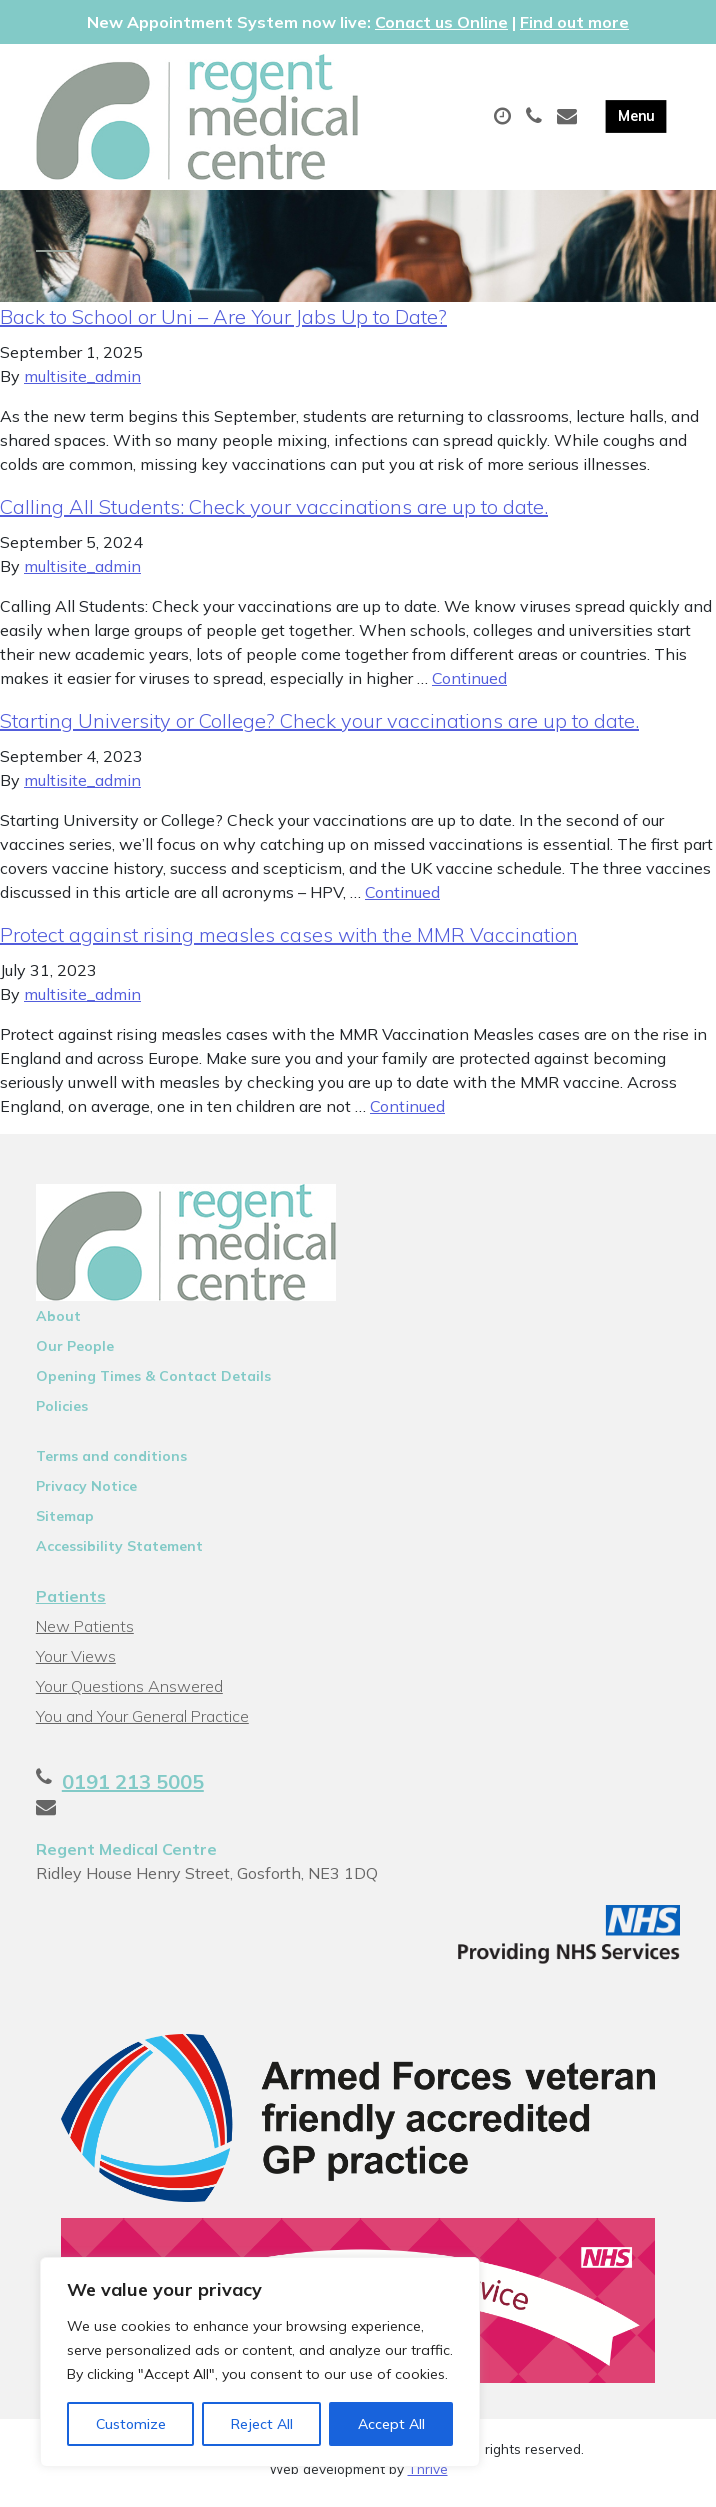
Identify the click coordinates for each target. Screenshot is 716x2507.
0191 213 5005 (133, 1789)
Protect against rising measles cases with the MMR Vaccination (289, 942)
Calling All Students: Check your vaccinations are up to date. (274, 514)
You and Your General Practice (142, 1724)
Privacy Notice (86, 1494)
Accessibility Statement (119, 1554)
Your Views (76, 1664)
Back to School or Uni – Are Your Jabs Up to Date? (223, 324)
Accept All (391, 2424)
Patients (71, 1604)
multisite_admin (82, 384)
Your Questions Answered (129, 1694)
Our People (75, 1354)
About (58, 1324)
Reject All (262, 2424)
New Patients (85, 1634)
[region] (260, 2362)
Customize (131, 2424)
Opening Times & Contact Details (153, 1384)
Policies (62, 1414)
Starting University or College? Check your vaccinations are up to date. (319, 728)
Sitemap (65, 1524)
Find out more (574, 22)
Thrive (428, 2475)
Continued (469, 686)
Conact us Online (441, 22)
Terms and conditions (111, 1464)
